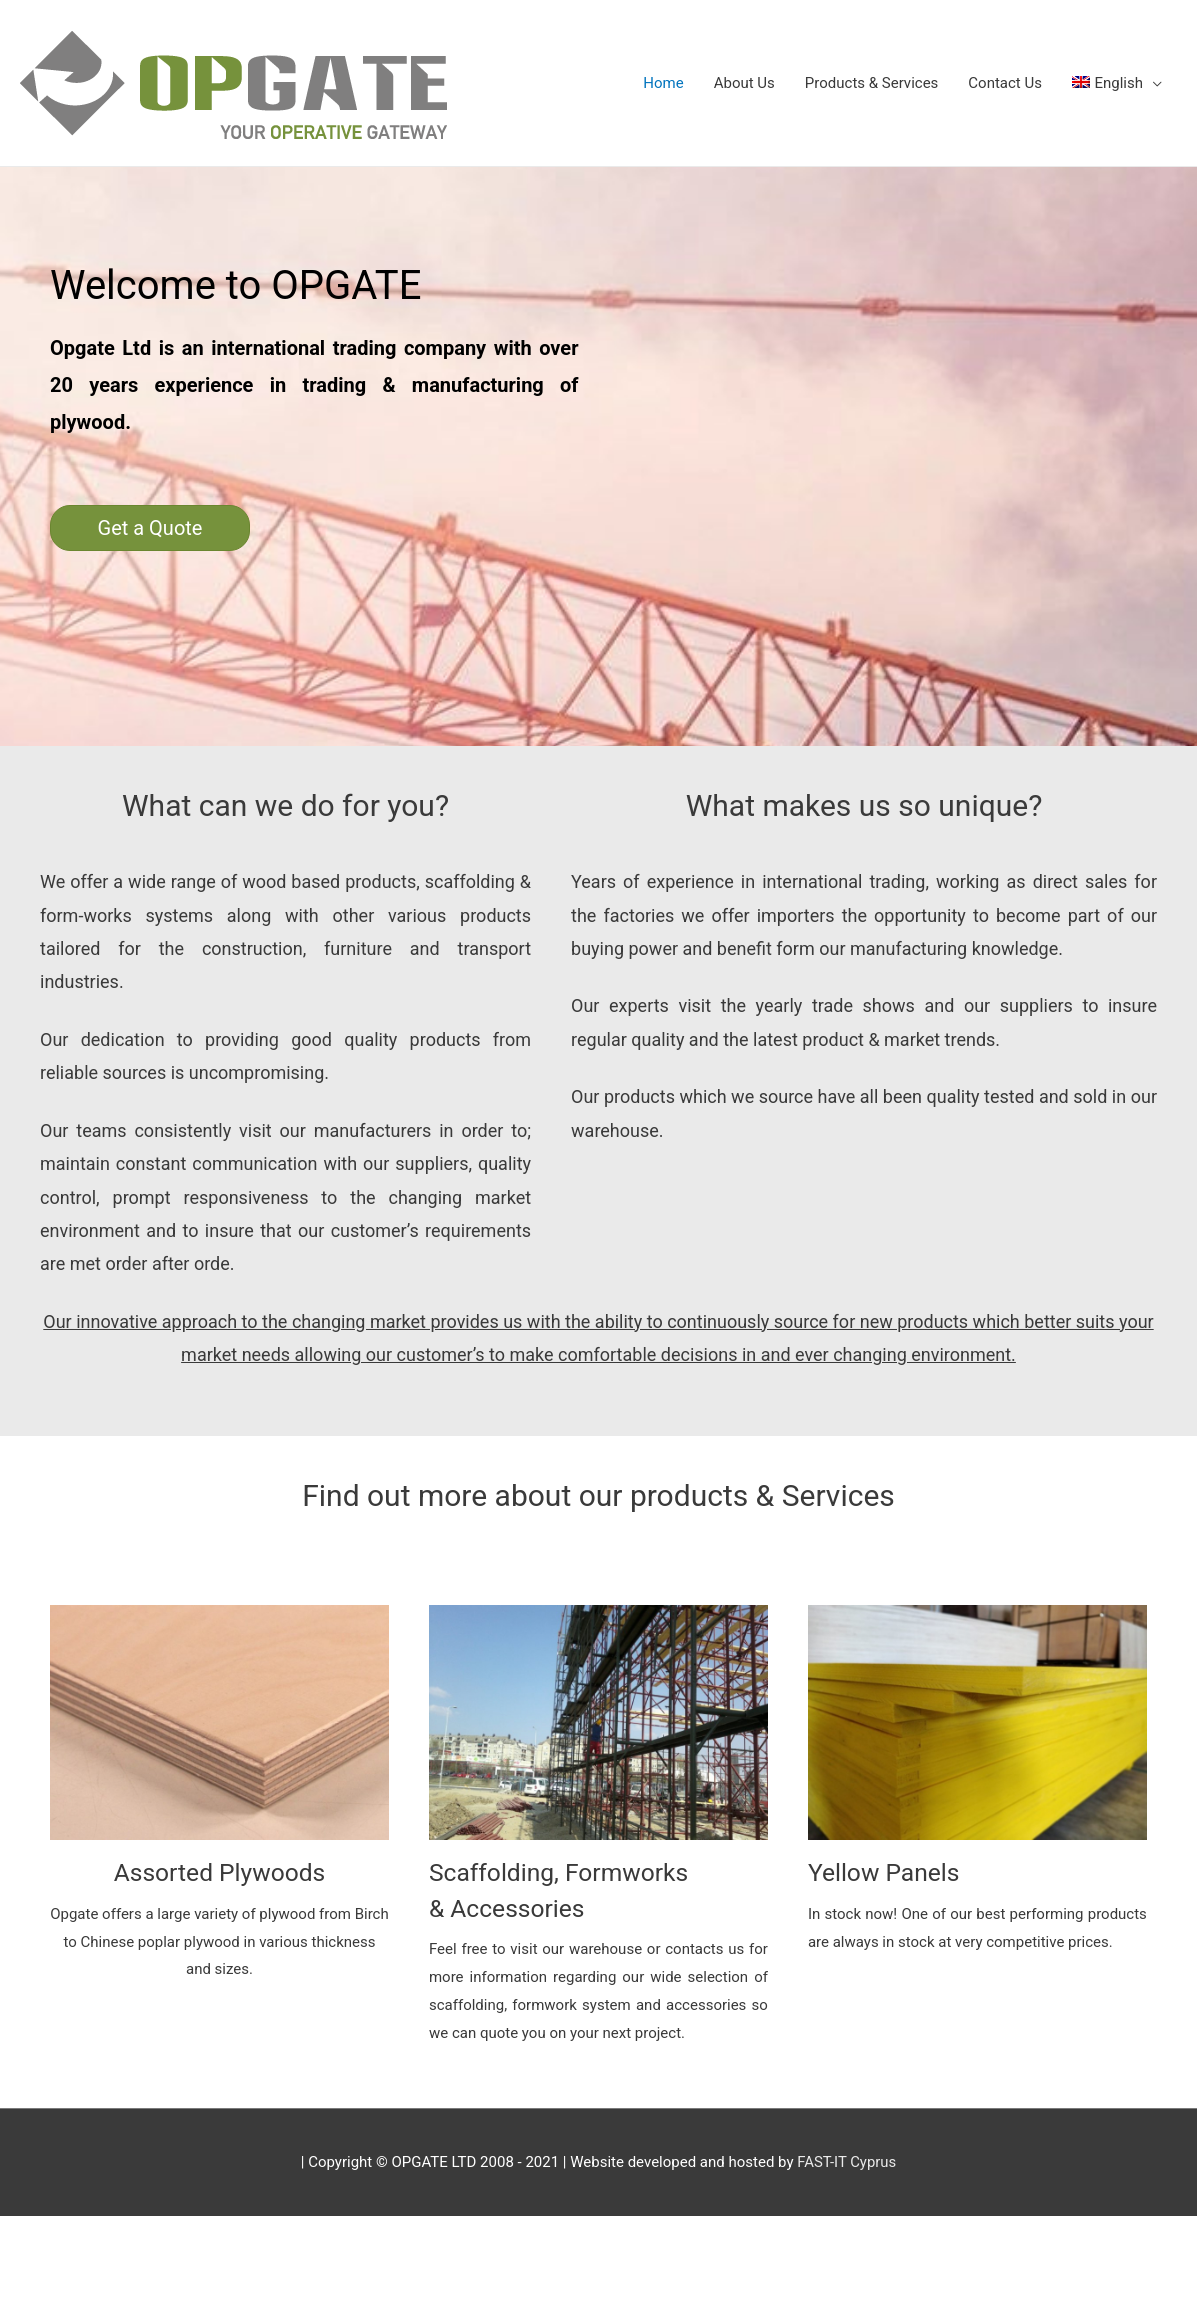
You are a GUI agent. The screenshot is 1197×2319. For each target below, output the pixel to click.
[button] (150, 528)
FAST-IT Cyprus (847, 2161)
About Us (744, 83)
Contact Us (1005, 83)
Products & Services (872, 83)
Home (663, 83)
